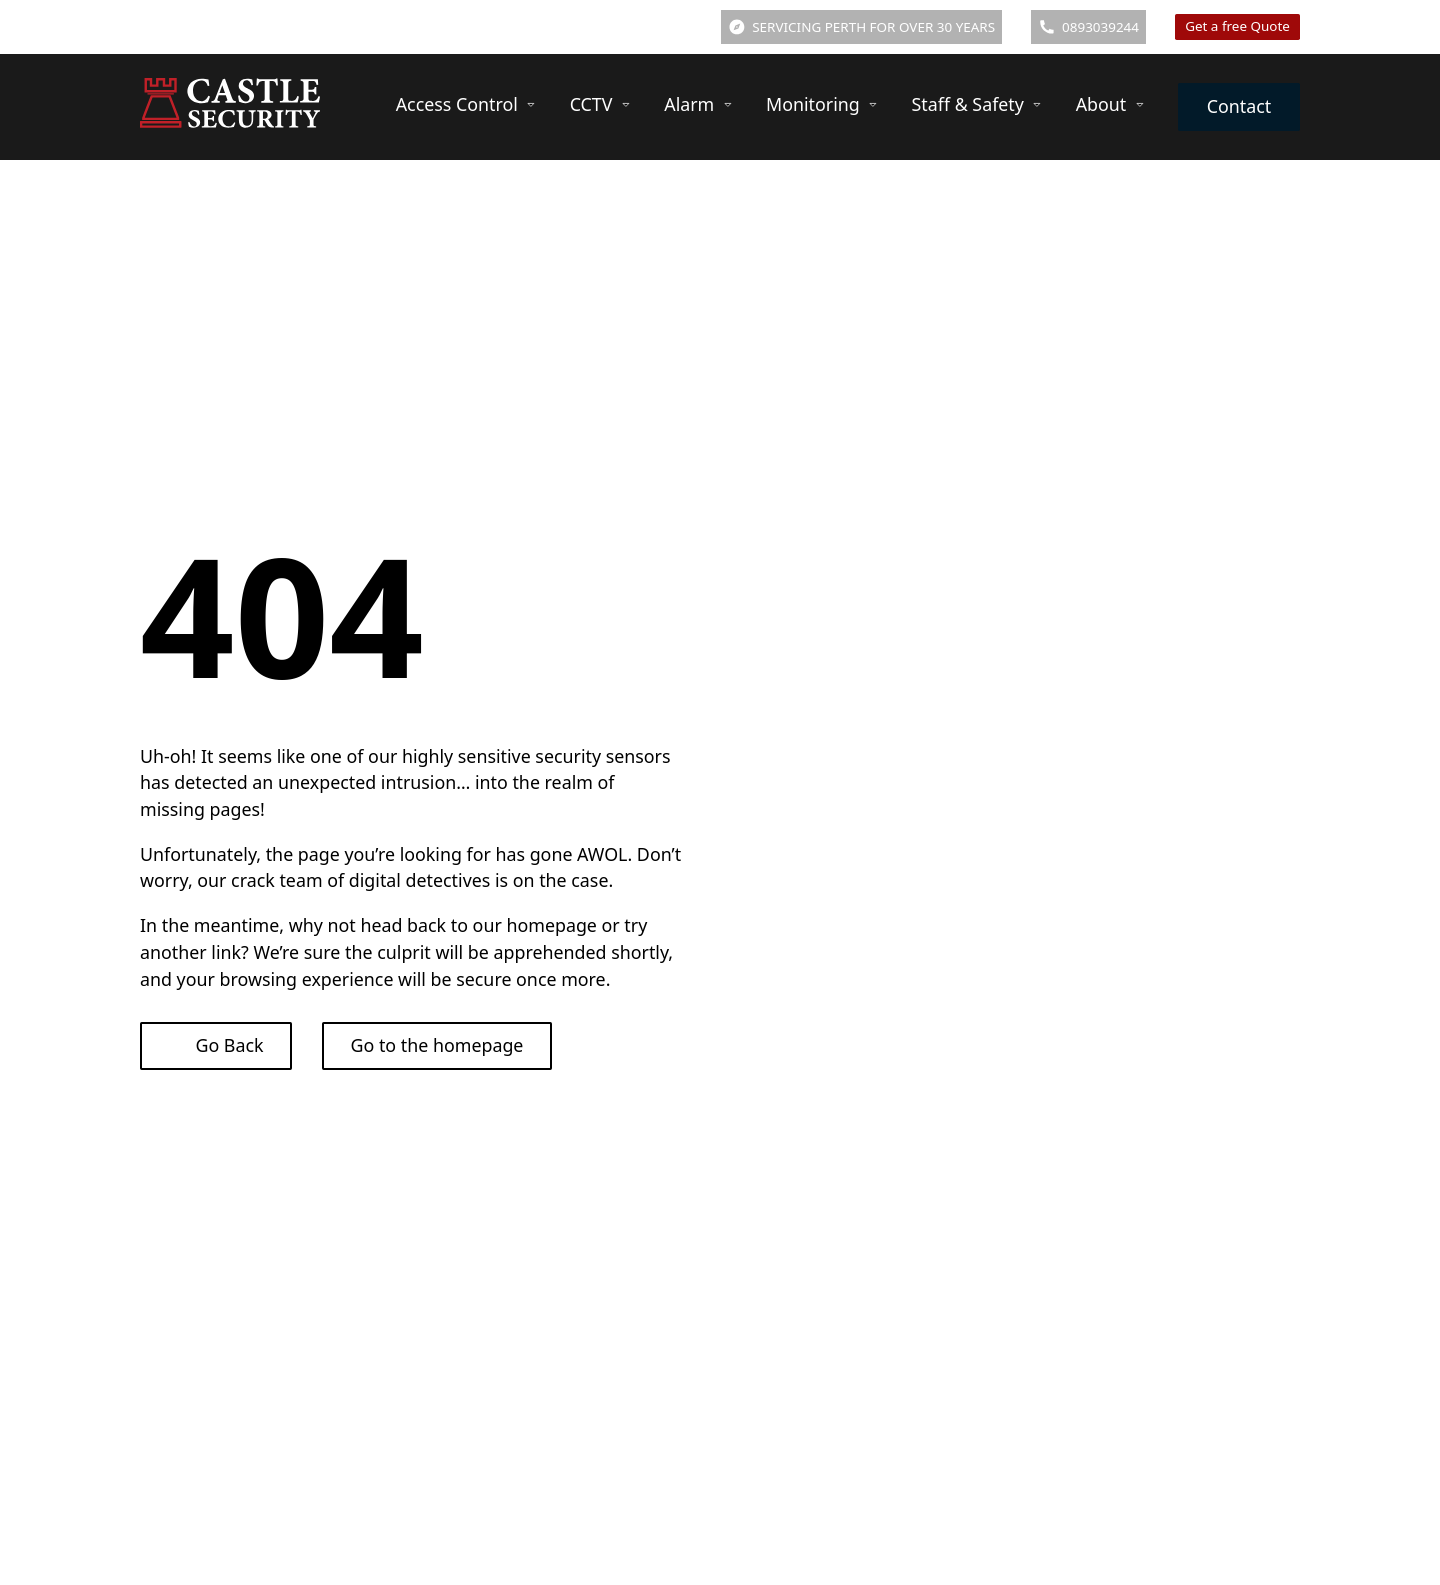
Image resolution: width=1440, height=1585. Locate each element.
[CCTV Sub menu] (626, 105)
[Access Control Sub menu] (531, 105)
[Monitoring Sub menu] (873, 105)
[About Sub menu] (1140, 105)
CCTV (591, 104)
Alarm (689, 104)
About (1101, 104)
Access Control (457, 104)
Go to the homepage (437, 1045)
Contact (1239, 106)
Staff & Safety (968, 104)
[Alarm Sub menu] (728, 105)
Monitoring (813, 104)
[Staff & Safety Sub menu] (1037, 105)
